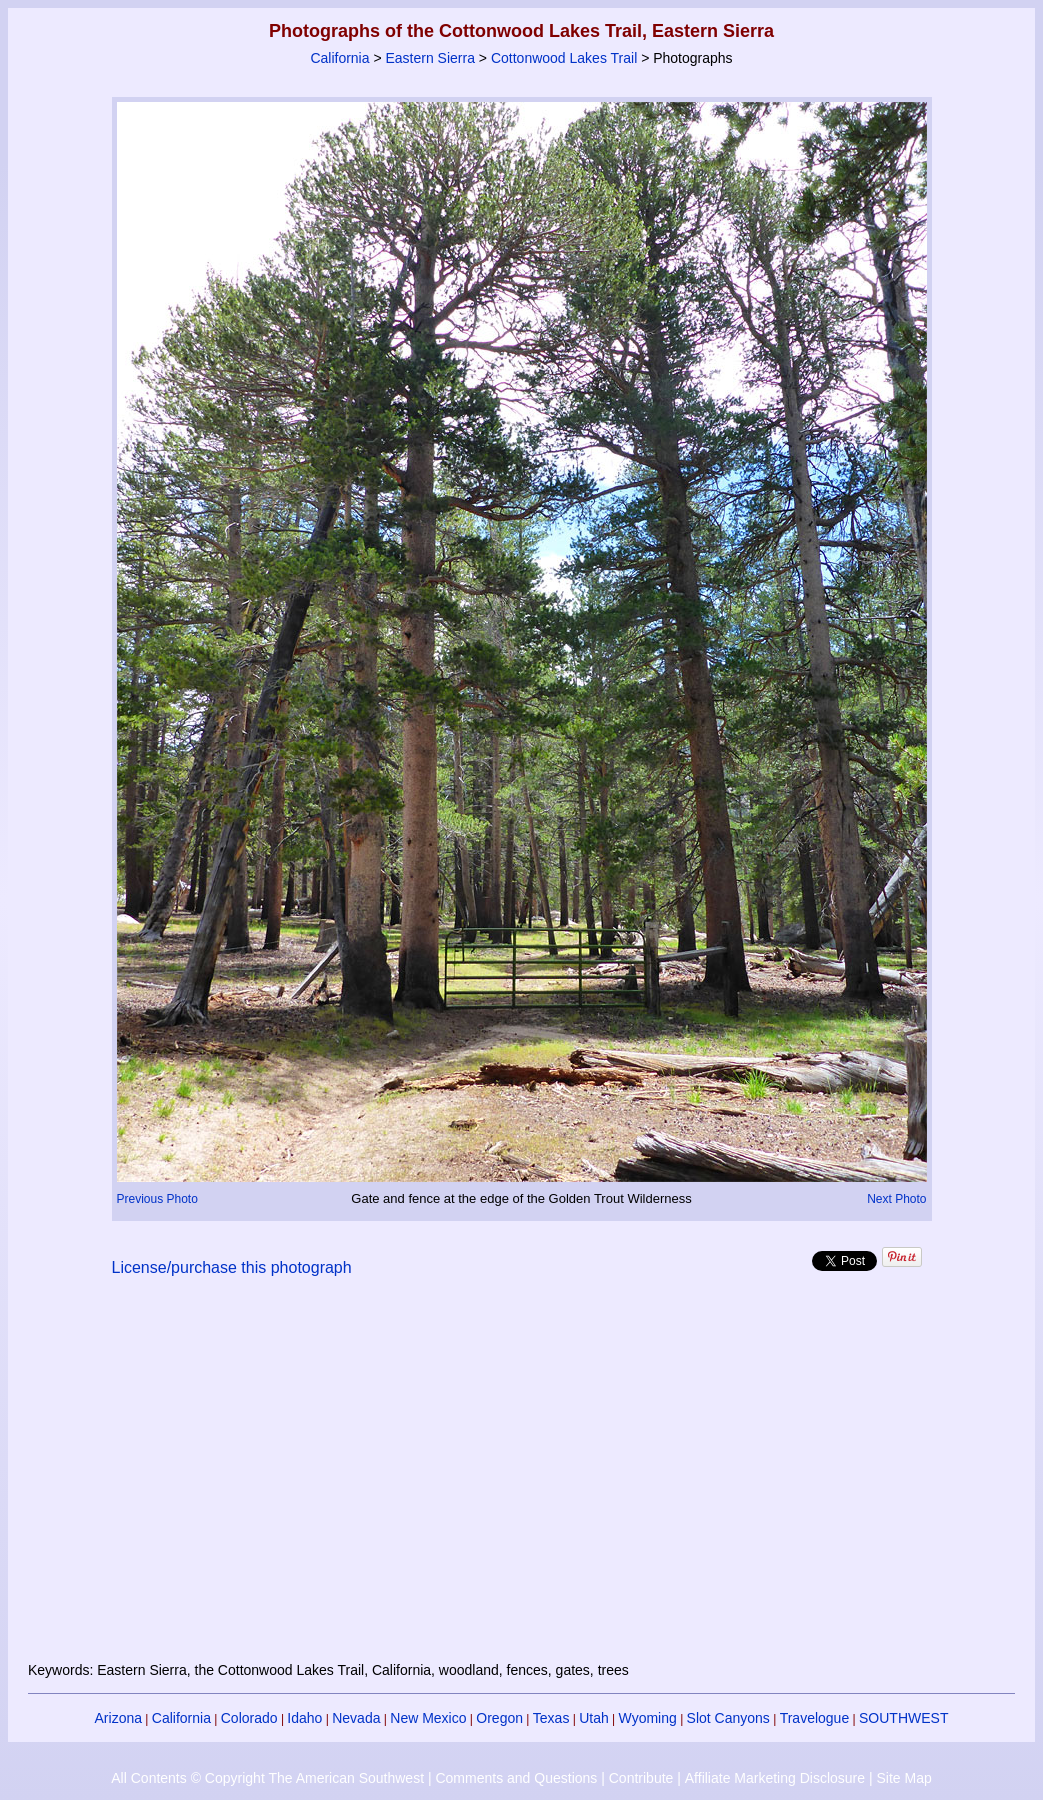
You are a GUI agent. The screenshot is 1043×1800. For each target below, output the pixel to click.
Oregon (499, 1718)
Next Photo (896, 1199)
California (339, 58)
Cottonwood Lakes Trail (564, 58)
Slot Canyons (728, 1718)
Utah (594, 1718)
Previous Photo (157, 1199)
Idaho (304, 1718)
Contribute (641, 1778)
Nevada (356, 1718)
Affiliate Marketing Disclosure (775, 1778)
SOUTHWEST (903, 1718)
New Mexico (428, 1718)
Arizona (118, 1718)
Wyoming (648, 1718)
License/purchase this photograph (232, 1267)
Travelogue (815, 1718)
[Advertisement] (522, 1481)
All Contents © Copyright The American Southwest (267, 1778)
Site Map (903, 1778)
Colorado (249, 1718)
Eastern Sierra (429, 58)
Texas (551, 1718)
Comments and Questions (516, 1778)
